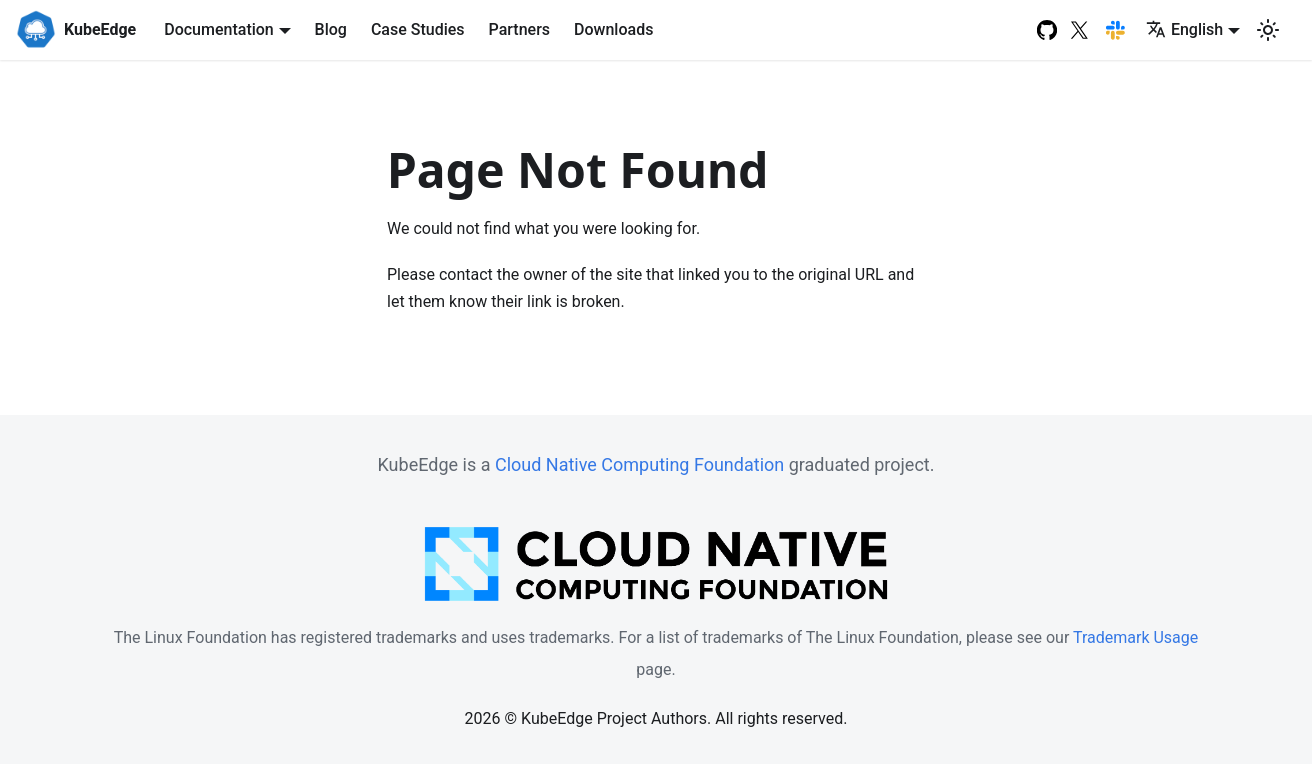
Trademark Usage (1135, 637)
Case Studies (418, 29)
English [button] (1184, 29)
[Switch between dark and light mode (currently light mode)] (1268, 30)
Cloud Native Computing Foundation (639, 464)
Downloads (613, 29)
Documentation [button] (219, 29)
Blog (331, 29)
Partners (520, 29)
